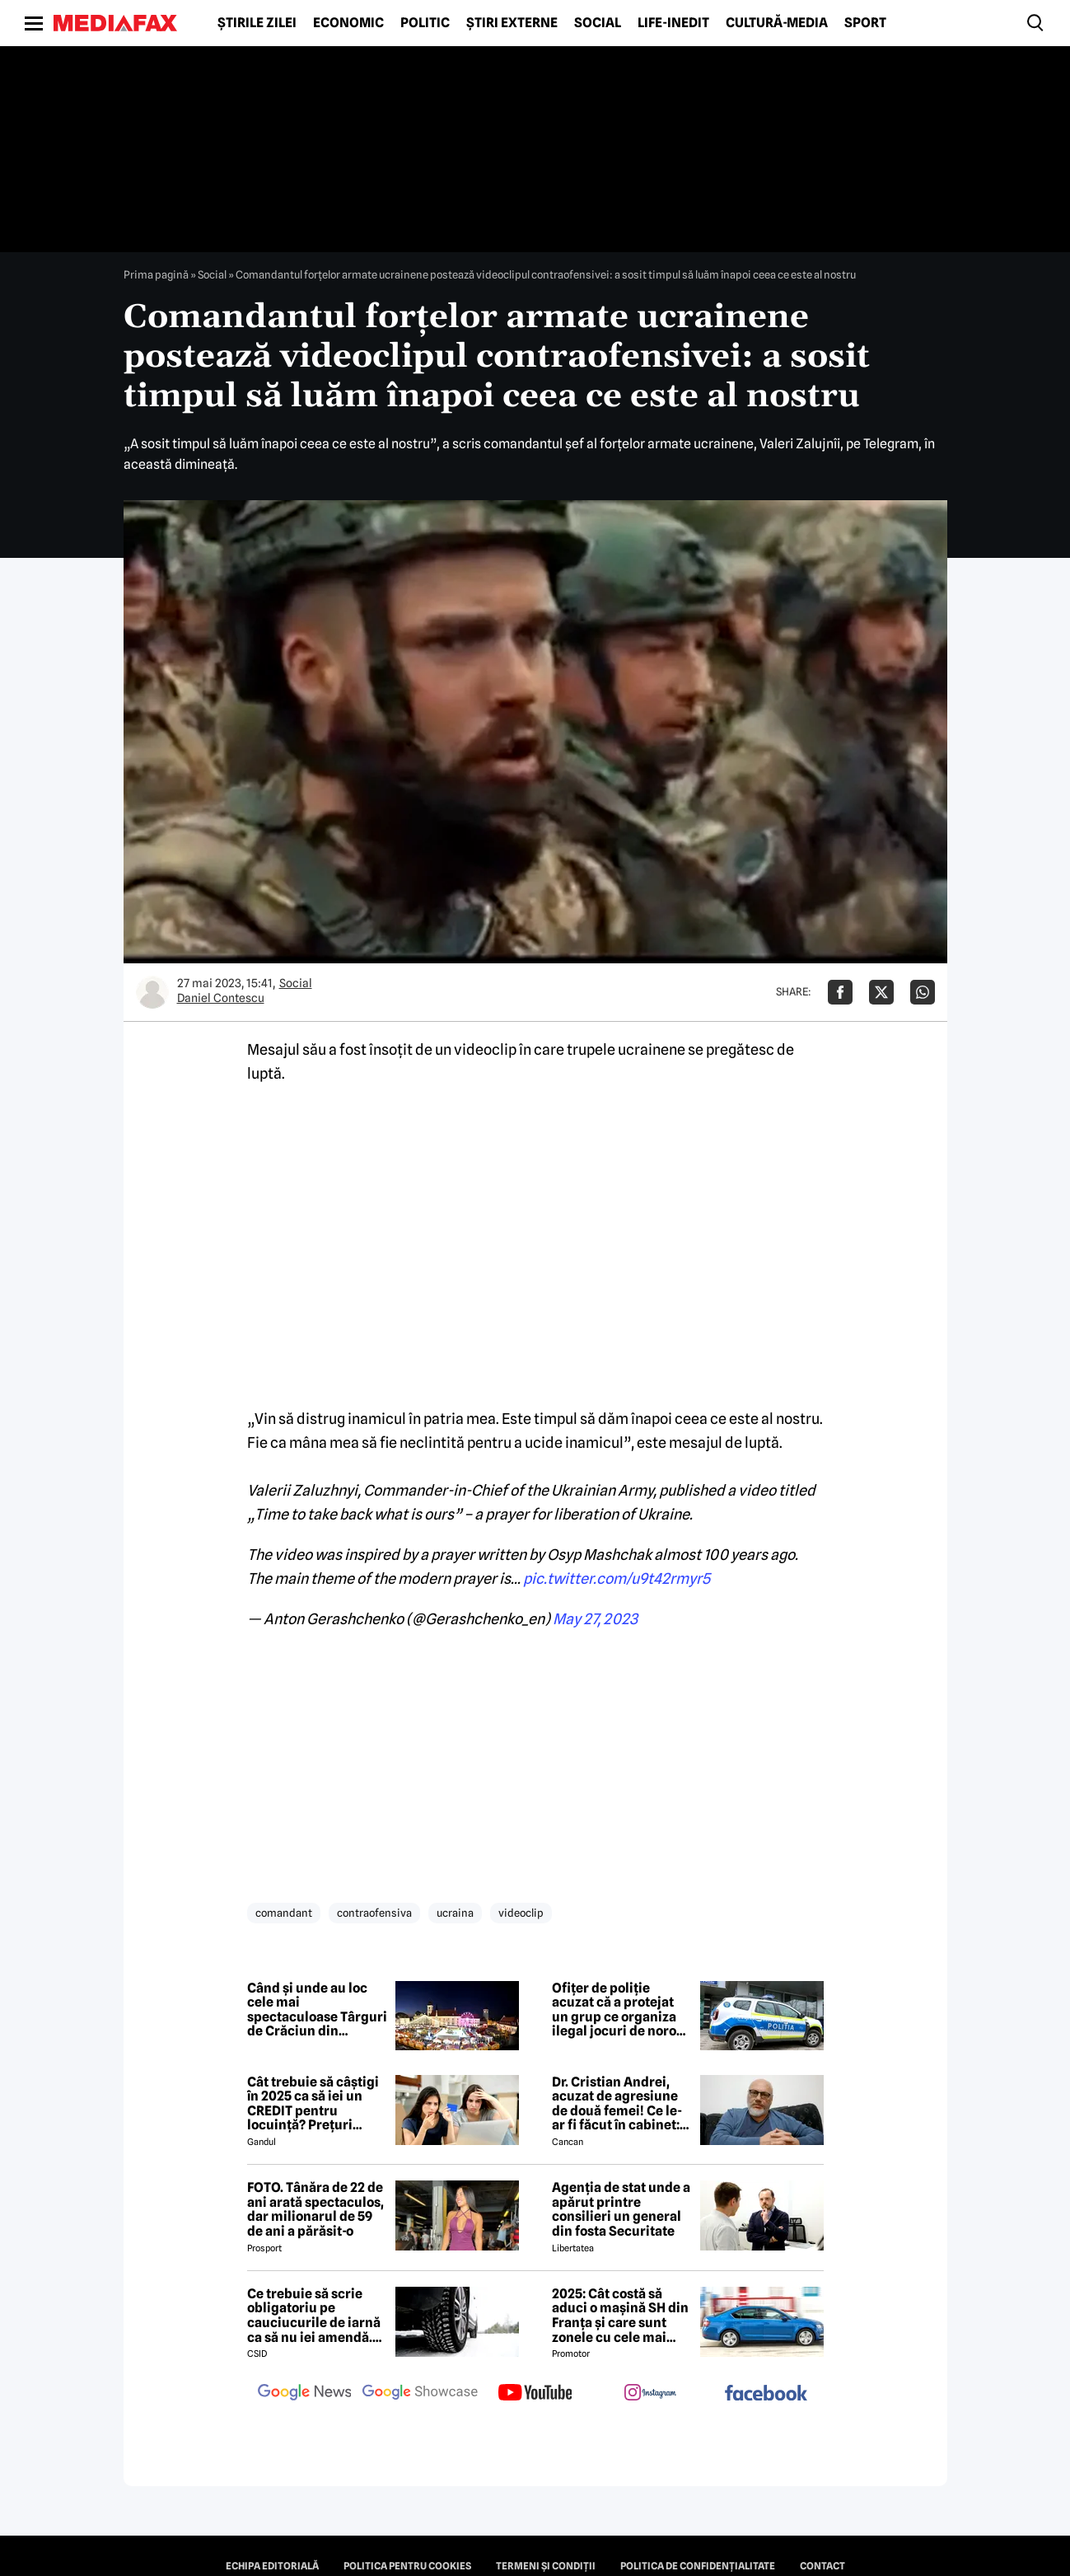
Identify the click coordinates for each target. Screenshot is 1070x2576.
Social (597, 23)
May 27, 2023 (595, 1619)
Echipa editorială (272, 2566)
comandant (283, 1912)
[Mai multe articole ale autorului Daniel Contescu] (152, 992)
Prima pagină (156, 274)
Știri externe (512, 23)
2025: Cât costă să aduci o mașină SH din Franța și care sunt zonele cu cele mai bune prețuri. (620, 2315)
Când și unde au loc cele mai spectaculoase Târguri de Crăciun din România (317, 2010)
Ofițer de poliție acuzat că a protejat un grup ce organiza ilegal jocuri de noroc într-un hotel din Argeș (618, 2010)
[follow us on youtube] (535, 2394)
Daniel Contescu (220, 998)
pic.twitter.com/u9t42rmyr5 (616, 1578)
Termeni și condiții (546, 2566)
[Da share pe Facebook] (840, 992)
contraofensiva (374, 1912)
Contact (822, 2566)
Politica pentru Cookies (407, 2566)
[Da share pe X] (881, 992)
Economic (348, 23)
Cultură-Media (777, 23)
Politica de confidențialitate (697, 2566)
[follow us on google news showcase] (420, 2394)
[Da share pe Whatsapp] (922, 992)
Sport (865, 23)
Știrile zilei (257, 23)
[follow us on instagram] (650, 2394)
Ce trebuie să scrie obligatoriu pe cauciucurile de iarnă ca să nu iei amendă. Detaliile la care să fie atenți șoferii (314, 2315)
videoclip (521, 1912)
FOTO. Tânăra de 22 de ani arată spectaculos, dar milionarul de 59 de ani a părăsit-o (315, 2209)
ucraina (455, 1912)
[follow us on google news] (304, 2394)
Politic (425, 23)
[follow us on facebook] (766, 2394)
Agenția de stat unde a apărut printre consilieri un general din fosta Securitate (621, 2209)
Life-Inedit (673, 23)
